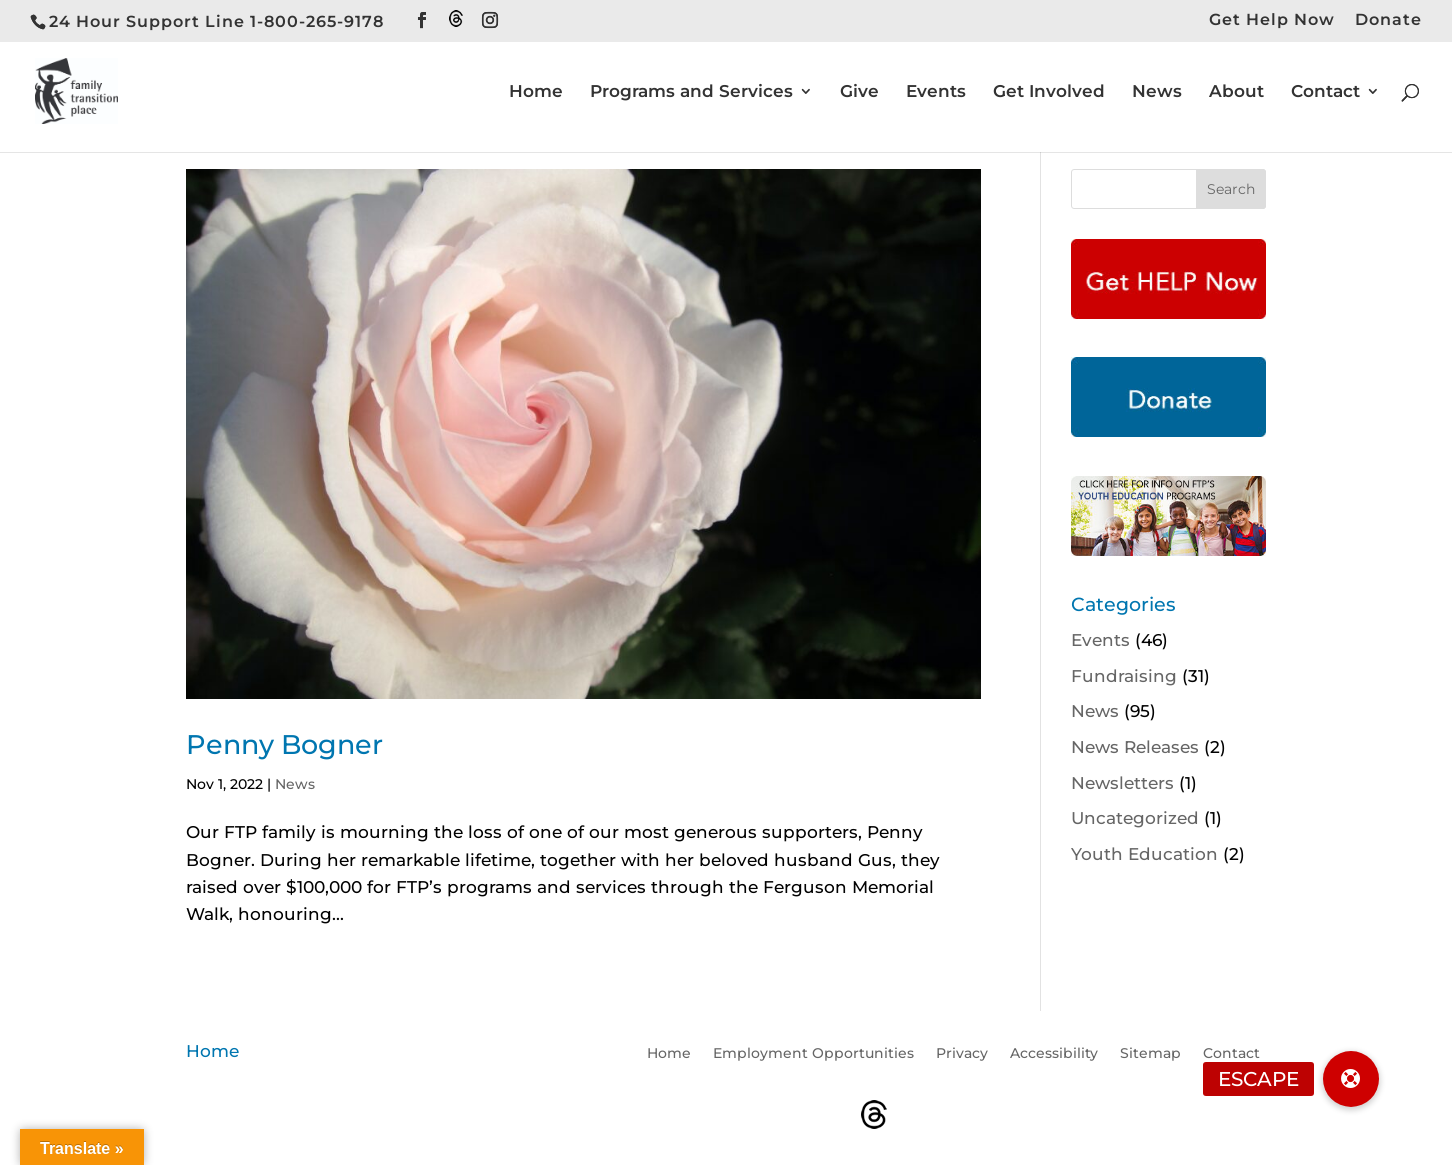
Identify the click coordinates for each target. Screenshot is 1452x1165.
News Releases (1135, 747)
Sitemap (1150, 1054)
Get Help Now (1272, 20)
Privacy (962, 1054)
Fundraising (1124, 676)
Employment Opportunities (813, 1054)
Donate (1388, 20)
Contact (1325, 92)
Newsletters (1122, 783)
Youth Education (1144, 854)
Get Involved (1049, 92)
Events (936, 92)
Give (859, 92)
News (1157, 92)
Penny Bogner (284, 744)
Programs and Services (691, 92)
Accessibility (1054, 1054)
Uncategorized (1135, 818)
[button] (1351, 1079)
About (1236, 92)
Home (536, 92)
